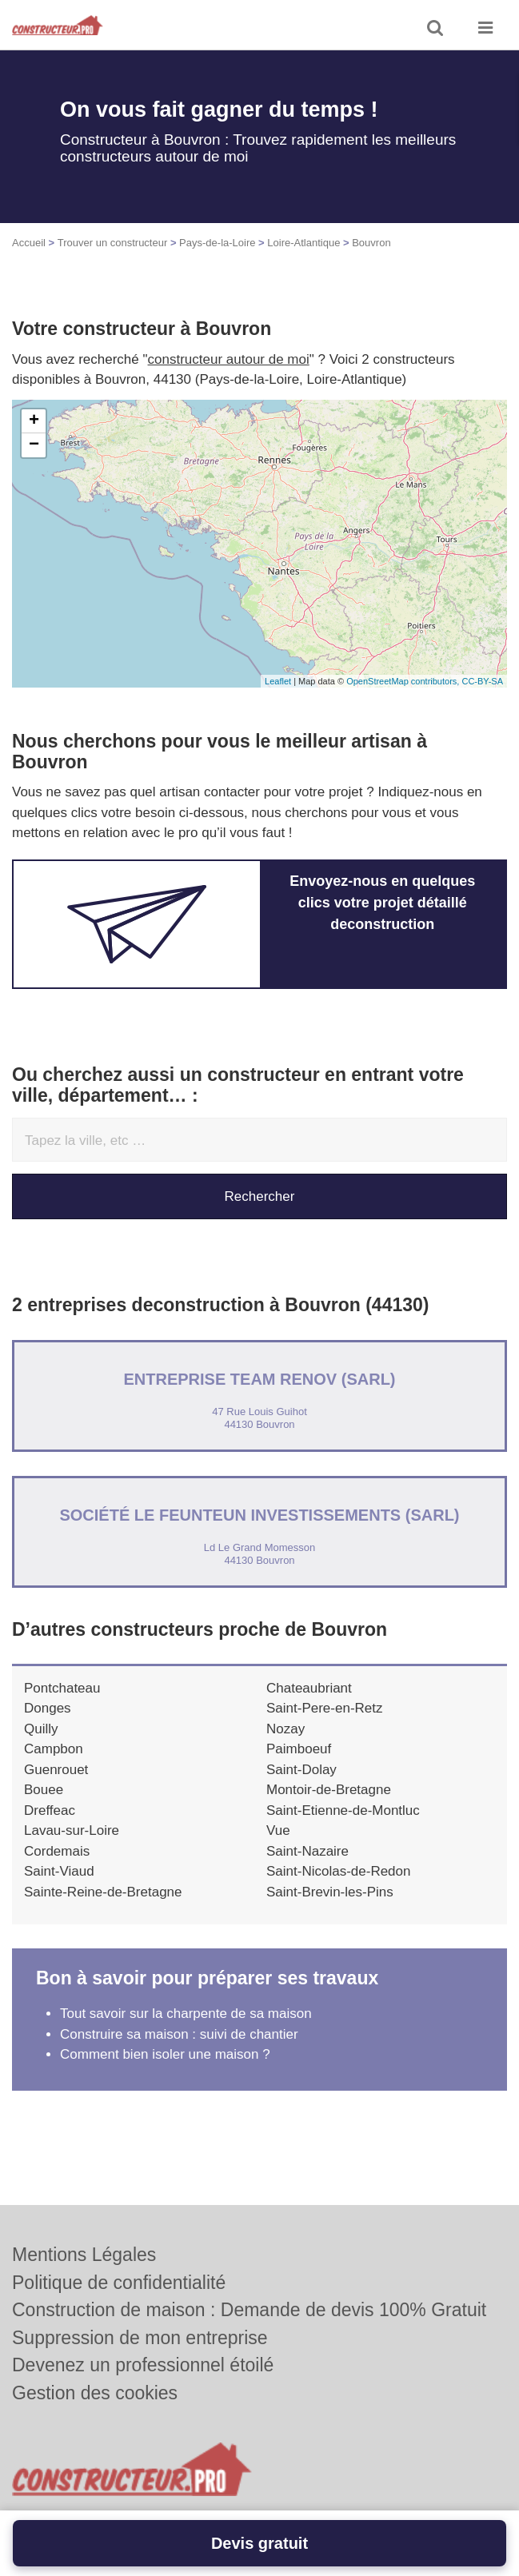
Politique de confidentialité (119, 2282)
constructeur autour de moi (228, 359)
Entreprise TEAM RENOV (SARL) (259, 1379)
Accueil (29, 243)
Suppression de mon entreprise (140, 2337)
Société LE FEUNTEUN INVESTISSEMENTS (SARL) (259, 1515)
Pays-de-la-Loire (217, 243)
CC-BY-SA (482, 681)
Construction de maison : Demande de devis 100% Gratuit (249, 2309)
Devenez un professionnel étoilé (142, 2365)
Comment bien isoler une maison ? (165, 2054)
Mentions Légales (84, 2254)
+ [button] (34, 421)
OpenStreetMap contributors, (403, 681)
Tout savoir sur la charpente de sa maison (186, 2013)
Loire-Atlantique (303, 243)
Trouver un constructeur (113, 243)
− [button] (34, 445)
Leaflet (278, 681)
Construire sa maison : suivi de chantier (179, 2034)
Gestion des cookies (95, 2393)
